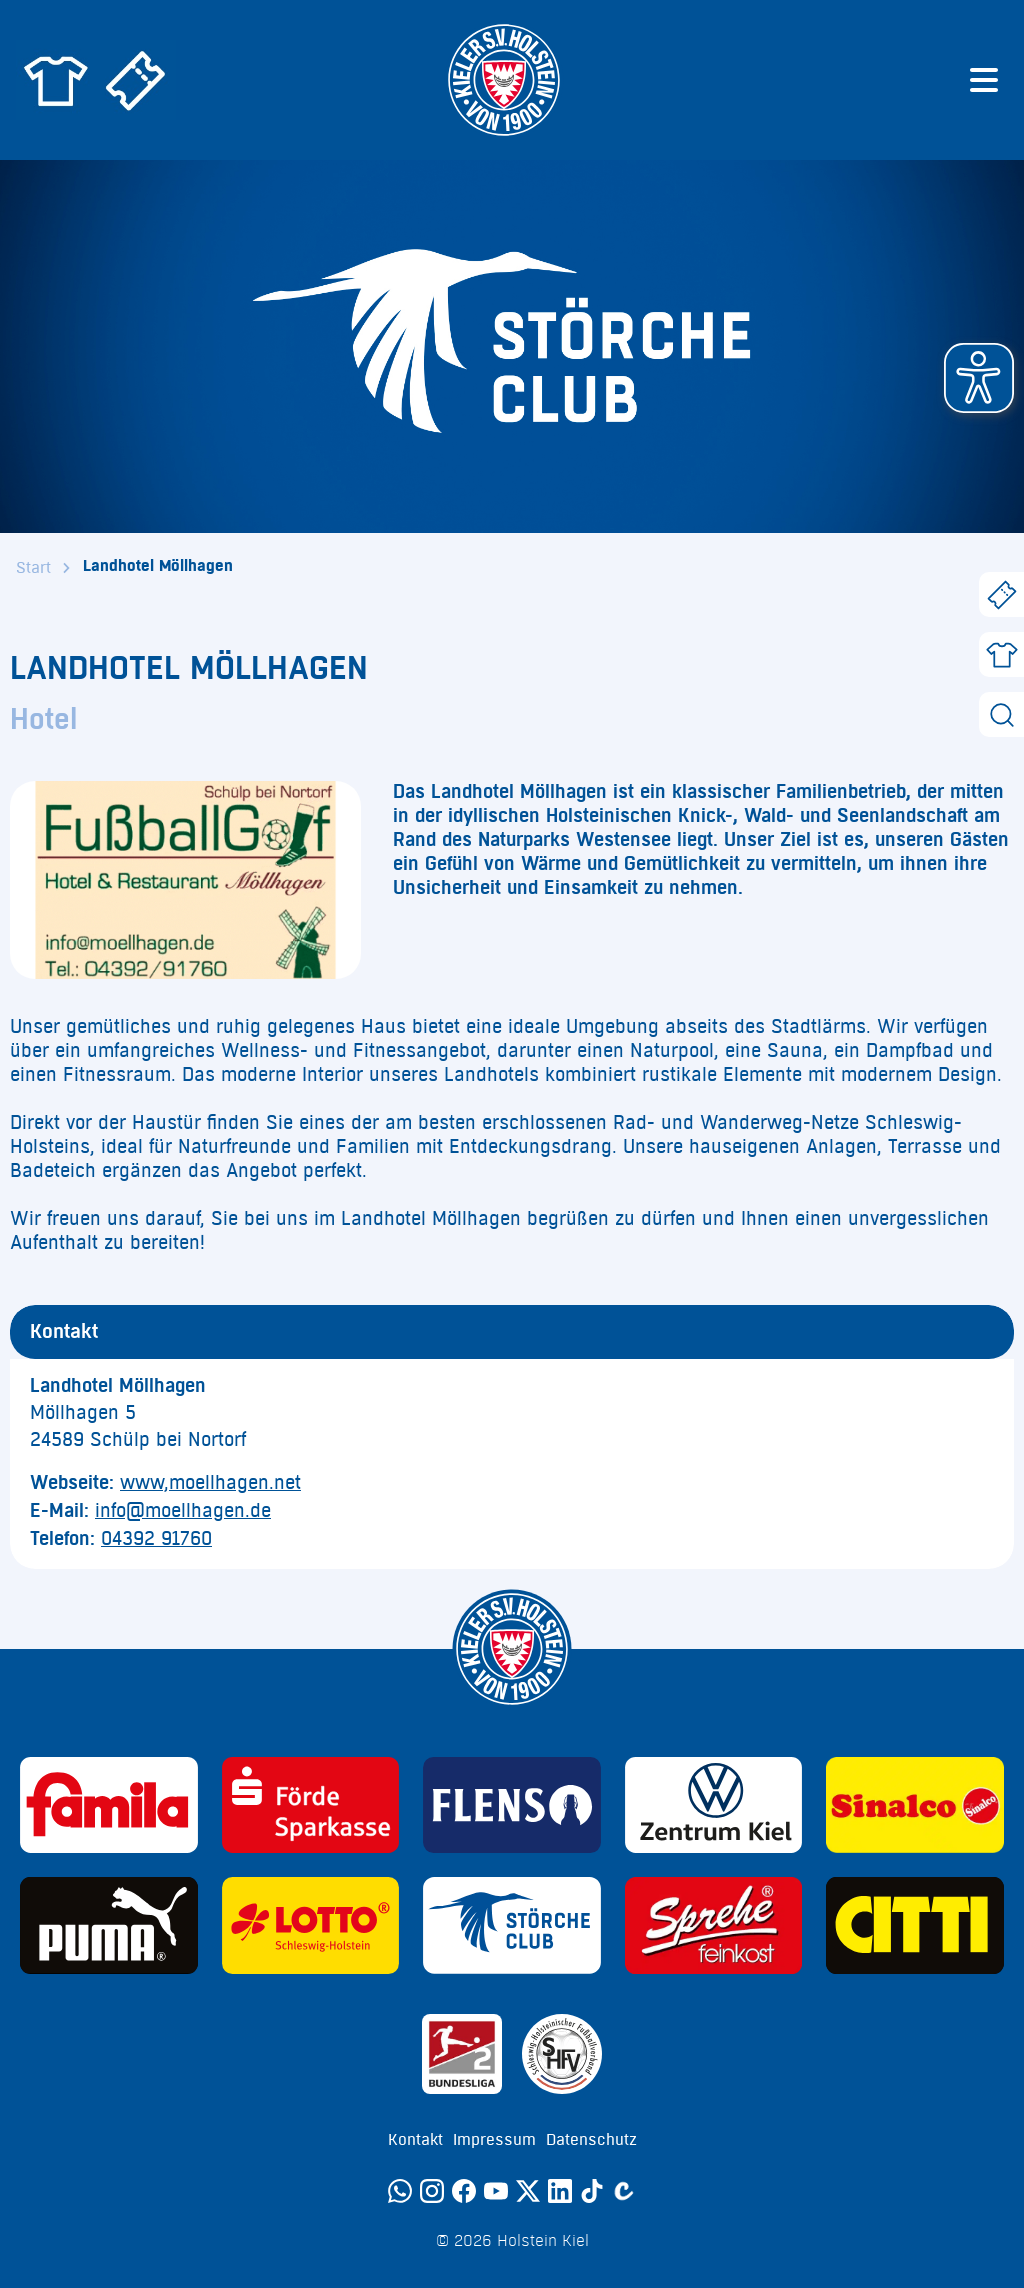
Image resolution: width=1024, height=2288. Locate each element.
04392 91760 (156, 1539)
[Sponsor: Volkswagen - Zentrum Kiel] (714, 1805)
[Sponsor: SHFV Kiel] (562, 2054)
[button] (979, 378)
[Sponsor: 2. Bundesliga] (462, 2054)
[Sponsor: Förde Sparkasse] (311, 1805)
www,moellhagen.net (210, 1483)
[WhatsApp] (400, 2191)
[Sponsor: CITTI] (915, 1925)
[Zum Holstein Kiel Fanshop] (56, 80)
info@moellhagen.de (183, 1511)
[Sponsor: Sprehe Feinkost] (714, 1925)
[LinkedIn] (560, 2191)
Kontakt (415, 2140)
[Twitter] (528, 2191)
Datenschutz (591, 2140)
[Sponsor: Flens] (512, 1805)
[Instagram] (432, 2191)
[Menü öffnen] (984, 80)
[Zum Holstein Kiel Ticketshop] (136, 80)
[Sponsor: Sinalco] (915, 1805)
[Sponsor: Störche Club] (512, 1925)
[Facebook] (464, 2191)
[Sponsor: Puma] (109, 1925)
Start (33, 568)
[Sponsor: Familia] (109, 1805)
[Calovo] (624, 2191)
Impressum (494, 2140)
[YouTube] (496, 2191)
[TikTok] (592, 2191)
